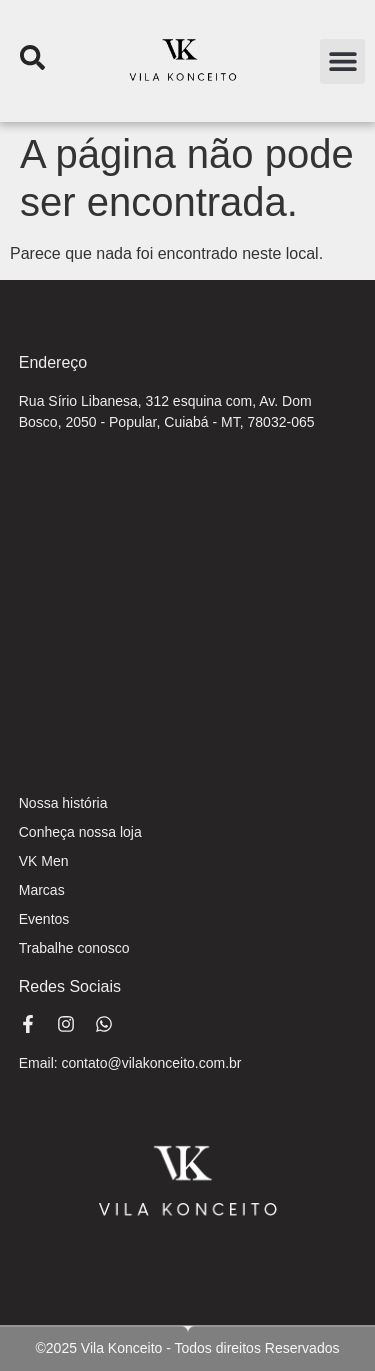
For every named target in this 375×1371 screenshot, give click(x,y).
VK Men (44, 861)
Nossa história (63, 803)
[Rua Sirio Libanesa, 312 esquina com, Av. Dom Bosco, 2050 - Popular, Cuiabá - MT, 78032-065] (188, 603)
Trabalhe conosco (74, 948)
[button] (342, 61)
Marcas (42, 890)
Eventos (44, 919)
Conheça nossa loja (80, 832)
